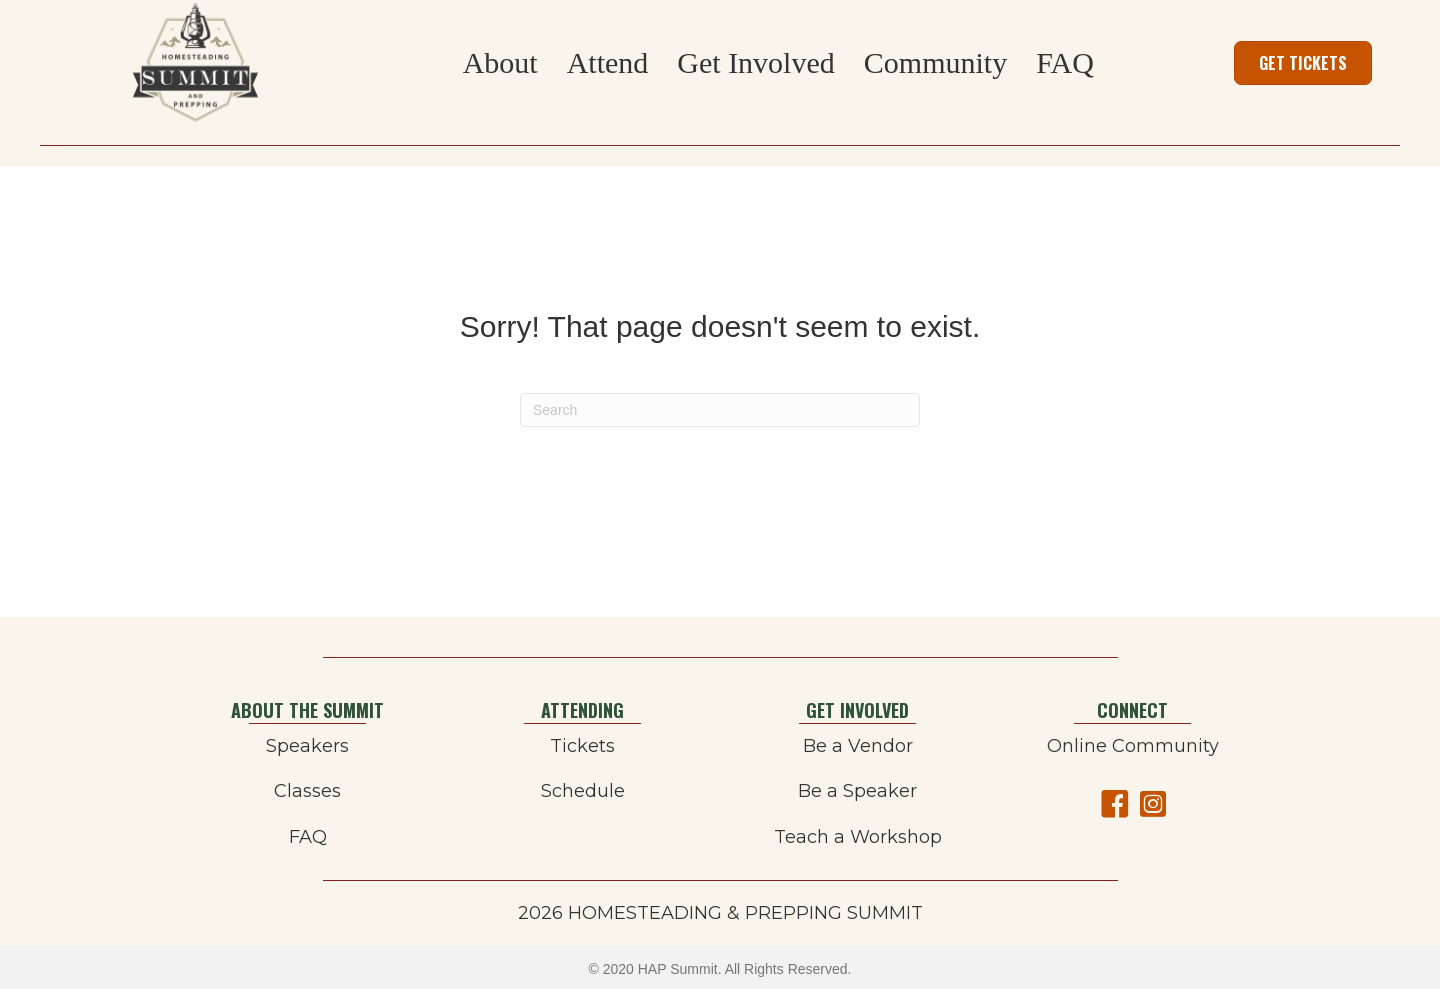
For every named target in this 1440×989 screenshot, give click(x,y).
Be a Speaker (857, 791)
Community (935, 62)
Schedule (583, 791)
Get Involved (755, 62)
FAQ (1065, 62)
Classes (307, 791)
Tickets (582, 746)
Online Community (1133, 746)
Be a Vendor (858, 746)
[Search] (720, 410)
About (500, 62)
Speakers (307, 746)
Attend (608, 62)
